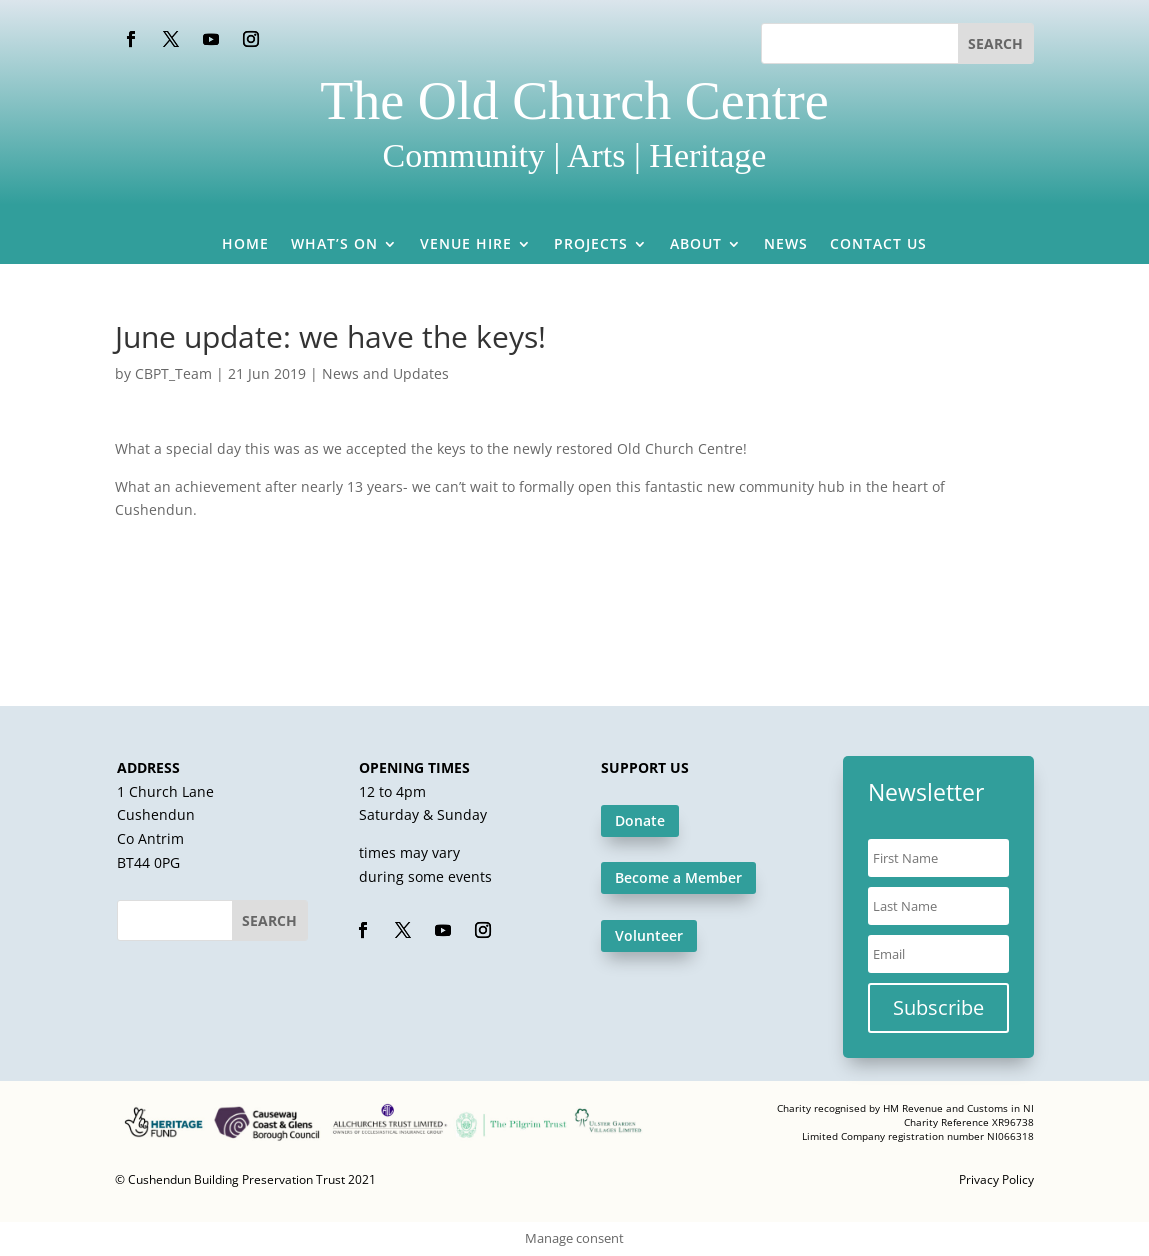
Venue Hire (466, 245)
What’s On (334, 245)
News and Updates (385, 373)
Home (245, 245)
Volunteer (649, 935)
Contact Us (878, 245)
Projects (591, 245)
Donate (640, 820)
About (696, 245)
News (786, 245)
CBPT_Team (173, 373)
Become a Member (678, 877)
